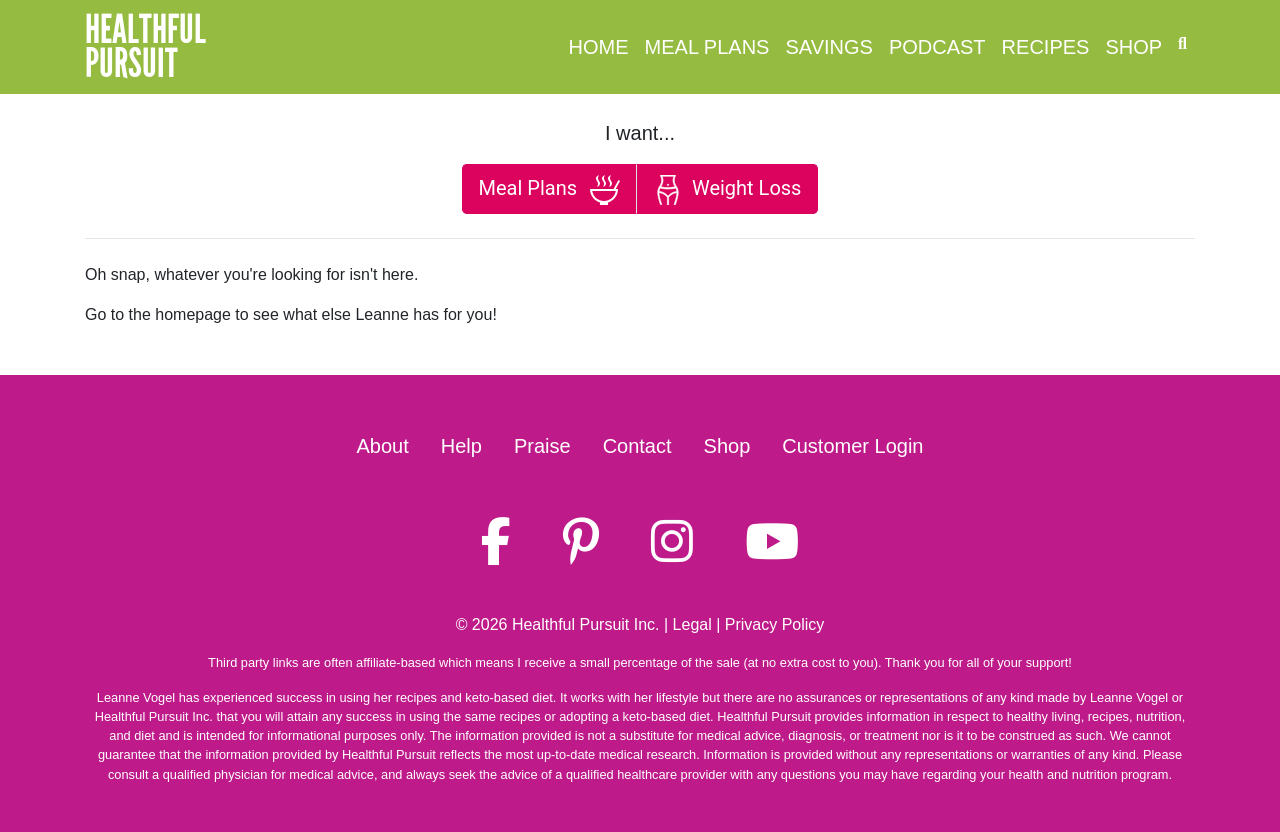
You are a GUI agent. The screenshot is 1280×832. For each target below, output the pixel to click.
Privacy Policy (775, 624)
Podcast (937, 47)
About (383, 446)
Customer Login (852, 446)
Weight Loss (727, 190)
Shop (1133, 47)
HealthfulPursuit (145, 47)
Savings (828, 47)
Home (599, 47)
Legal (692, 624)
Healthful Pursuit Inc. (586, 624)
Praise (542, 446)
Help (461, 446)
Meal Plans (707, 47)
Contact (637, 446)
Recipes (1046, 47)
